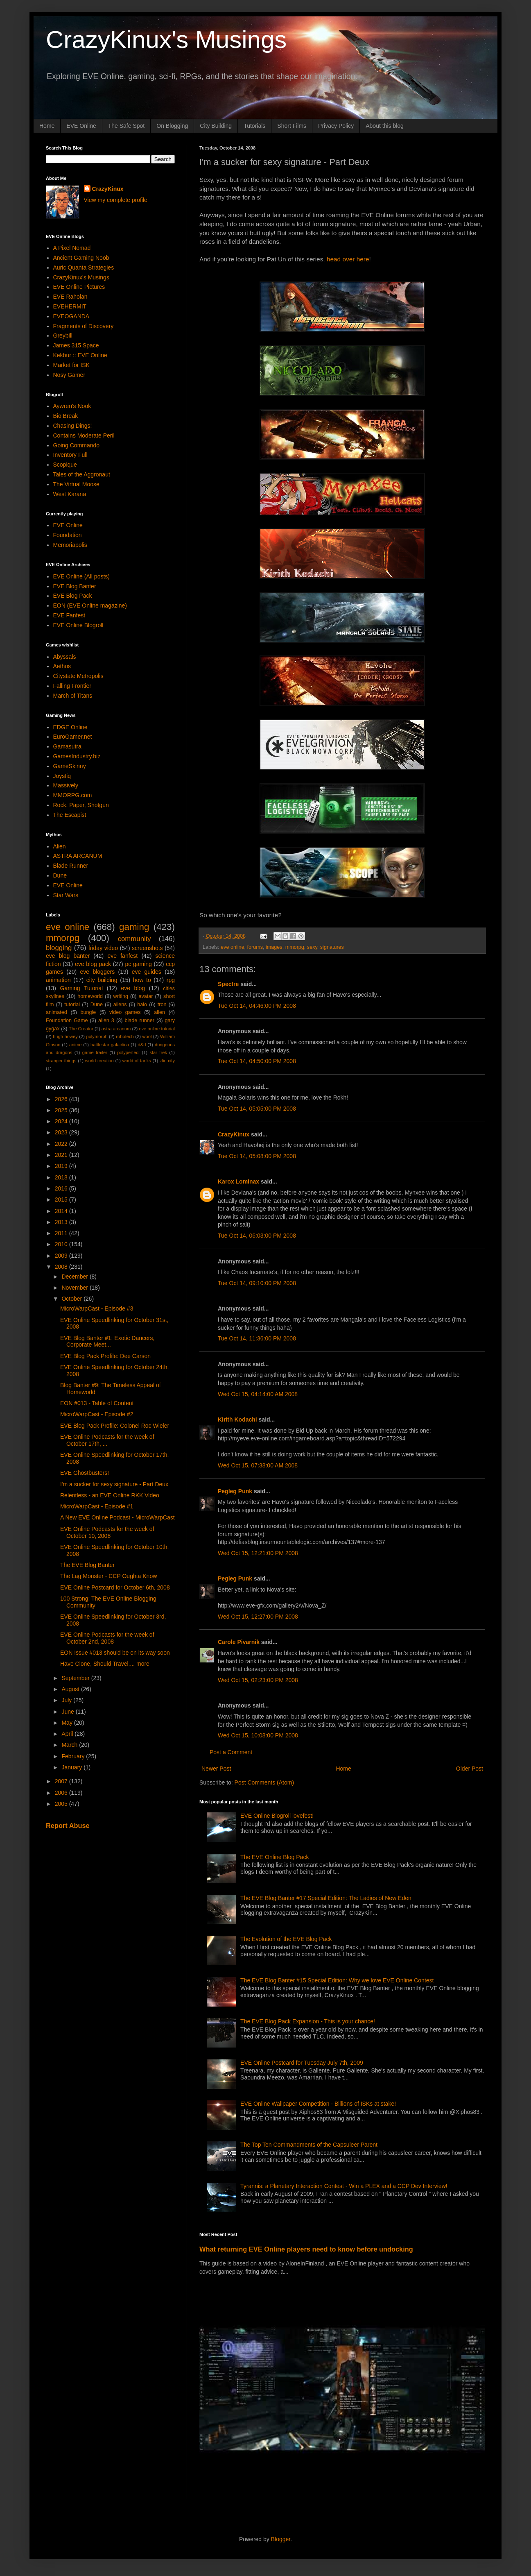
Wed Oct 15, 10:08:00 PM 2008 (258, 1735)
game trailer (94, 1052)
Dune (60, 875)
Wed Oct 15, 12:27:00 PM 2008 (258, 1616)
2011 (62, 1233)
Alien (59, 846)
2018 (62, 1177)
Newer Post (216, 1768)
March (70, 1745)
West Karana (69, 494)
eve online (232, 947)
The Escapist (69, 815)
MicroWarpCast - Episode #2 (96, 1414)
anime (75, 1044)
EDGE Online (70, 727)
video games (125, 1012)
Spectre (228, 984)
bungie (88, 1012)
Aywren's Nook (72, 406)
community (134, 939)
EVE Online (81, 125)
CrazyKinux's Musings (166, 39)
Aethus (62, 666)
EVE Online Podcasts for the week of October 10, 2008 (107, 1532)
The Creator (81, 1028)
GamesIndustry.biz (77, 756)
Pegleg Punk (235, 1491)
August (71, 1689)
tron (162, 1004)
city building (101, 980)
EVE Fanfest (69, 615)
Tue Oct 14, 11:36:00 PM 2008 (257, 1338)
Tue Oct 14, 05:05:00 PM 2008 (257, 1108)
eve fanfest (122, 955)
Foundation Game (67, 1020)
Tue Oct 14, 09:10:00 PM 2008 (257, 1283)
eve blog (133, 988)
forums (255, 947)
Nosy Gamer (69, 375)
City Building (216, 125)
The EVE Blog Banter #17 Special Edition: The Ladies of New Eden (325, 1898)
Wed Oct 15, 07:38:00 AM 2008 (258, 1465)
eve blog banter (68, 955)
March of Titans (73, 695)
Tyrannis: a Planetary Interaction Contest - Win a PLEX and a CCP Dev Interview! (343, 2186)
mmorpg (294, 947)
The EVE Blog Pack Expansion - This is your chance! (307, 2021)
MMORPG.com (72, 795)
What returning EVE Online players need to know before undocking (306, 2249)
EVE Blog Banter (74, 586)
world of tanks (136, 1060)
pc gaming (138, 964)
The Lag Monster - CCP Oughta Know (108, 1576)
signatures (332, 947)
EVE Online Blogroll (78, 625)
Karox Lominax (238, 1181)
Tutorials (254, 125)
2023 (62, 1132)
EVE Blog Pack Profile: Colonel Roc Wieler (114, 1425)
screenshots (147, 948)
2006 (62, 1792)
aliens (120, 1004)
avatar (146, 996)
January (72, 1767)
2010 (62, 1244)
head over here (348, 259)
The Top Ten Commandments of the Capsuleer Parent (308, 2144)
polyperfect (128, 1052)
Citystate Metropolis (78, 676)
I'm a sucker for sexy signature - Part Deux (114, 1484)
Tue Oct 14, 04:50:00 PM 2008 (257, 1061)
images (274, 947)
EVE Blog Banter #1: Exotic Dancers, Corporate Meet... (107, 1341)
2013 (62, 1222)
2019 (62, 1166)
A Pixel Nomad (72, 248)
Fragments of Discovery (83, 326)
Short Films (291, 125)
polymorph (96, 1036)
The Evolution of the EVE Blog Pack (286, 1939)
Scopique (65, 464)
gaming (134, 927)
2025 (62, 1110)
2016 (62, 1188)
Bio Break (65, 416)
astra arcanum (116, 1028)
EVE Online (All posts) (81, 576)
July (67, 1700)
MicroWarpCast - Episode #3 (96, 1308)
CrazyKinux (233, 1134)
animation (58, 980)
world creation (99, 1060)
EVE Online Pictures (79, 286)
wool (146, 1036)
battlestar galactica (109, 1044)
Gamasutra (67, 746)
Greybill (62, 335)
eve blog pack (93, 964)
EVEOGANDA (71, 316)
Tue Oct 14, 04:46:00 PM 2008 (257, 1005)
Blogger (280, 2539)
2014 (62, 1211)
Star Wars (66, 895)
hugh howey (65, 1036)
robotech (125, 1036)
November (75, 1287)
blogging (59, 948)
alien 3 (106, 1020)
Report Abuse (68, 1825)
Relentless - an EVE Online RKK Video (109, 1495)
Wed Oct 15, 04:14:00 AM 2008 (258, 1394)
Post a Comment (231, 1752)
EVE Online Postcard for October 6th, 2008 (115, 1587)
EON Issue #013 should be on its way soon (115, 1652)
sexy (312, 947)
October (72, 1298)
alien (159, 1012)
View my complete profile (115, 200)
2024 (62, 1121)
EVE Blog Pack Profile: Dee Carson (105, 1356)
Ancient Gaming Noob (81, 257)
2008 (62, 1266)
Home (46, 125)
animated (56, 1012)
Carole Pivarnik (239, 1642)
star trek (158, 1052)
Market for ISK (71, 365)
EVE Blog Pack (72, 595)
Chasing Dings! (72, 425)
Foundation (67, 535)
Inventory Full (70, 454)
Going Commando (76, 445)
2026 (62, 1099)
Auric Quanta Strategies (83, 267)
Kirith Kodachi (237, 1419)
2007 (62, 1781)
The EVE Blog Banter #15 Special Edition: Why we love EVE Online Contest (337, 1980)
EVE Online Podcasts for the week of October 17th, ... (107, 1440)
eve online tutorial (157, 1028)
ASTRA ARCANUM (77, 856)
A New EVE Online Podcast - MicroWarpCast (117, 1517)
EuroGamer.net (72, 736)
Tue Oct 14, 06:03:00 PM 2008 (257, 1235)
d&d (142, 1044)
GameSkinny (69, 766)
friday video (103, 948)
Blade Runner (70, 865)
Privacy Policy (336, 125)
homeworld (90, 996)
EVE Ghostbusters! (84, 1472)
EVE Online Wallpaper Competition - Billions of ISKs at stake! (318, 2103)
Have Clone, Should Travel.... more (104, 1663)
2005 (62, 1803)
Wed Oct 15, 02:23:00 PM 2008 (258, 1680)
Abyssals (64, 656)
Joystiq (62, 776)
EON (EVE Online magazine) (90, 605)
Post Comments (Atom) (264, 1782)
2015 (62, 1199)
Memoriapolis (70, 545)
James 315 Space (76, 345)
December (75, 1276)
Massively (65, 785)
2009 (62, 1255)
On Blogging (172, 125)
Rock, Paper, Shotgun (81, 805)
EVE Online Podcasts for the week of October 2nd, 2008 (107, 1638)
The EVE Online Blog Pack (274, 1857)
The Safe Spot (126, 125)
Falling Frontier (72, 686)
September (76, 1678)
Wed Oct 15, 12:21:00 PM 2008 (258, 1553)
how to (142, 980)
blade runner (139, 1020)
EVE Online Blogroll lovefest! (277, 1815)
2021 (62, 1155)
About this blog (385, 125)
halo (142, 1004)
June (68, 1711)
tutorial (72, 1004)
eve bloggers (97, 971)
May (67, 1722)
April (68, 1733)
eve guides (146, 971)
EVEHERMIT (70, 306)
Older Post (469, 1768)
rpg (171, 980)
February (73, 1756)
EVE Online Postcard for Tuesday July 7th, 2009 (301, 2062)
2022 (62, 1144)
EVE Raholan (70, 296)
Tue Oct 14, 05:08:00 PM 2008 (257, 1156)
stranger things (61, 1060)
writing (120, 996)
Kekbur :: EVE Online (80, 355)
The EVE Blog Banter (87, 1565)
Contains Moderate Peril (84, 435)
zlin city (167, 1060)
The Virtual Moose (76, 484)
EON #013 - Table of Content (97, 1403)
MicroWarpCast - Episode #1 (96, 1506)
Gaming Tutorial (81, 988)
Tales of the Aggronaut (81, 474)
